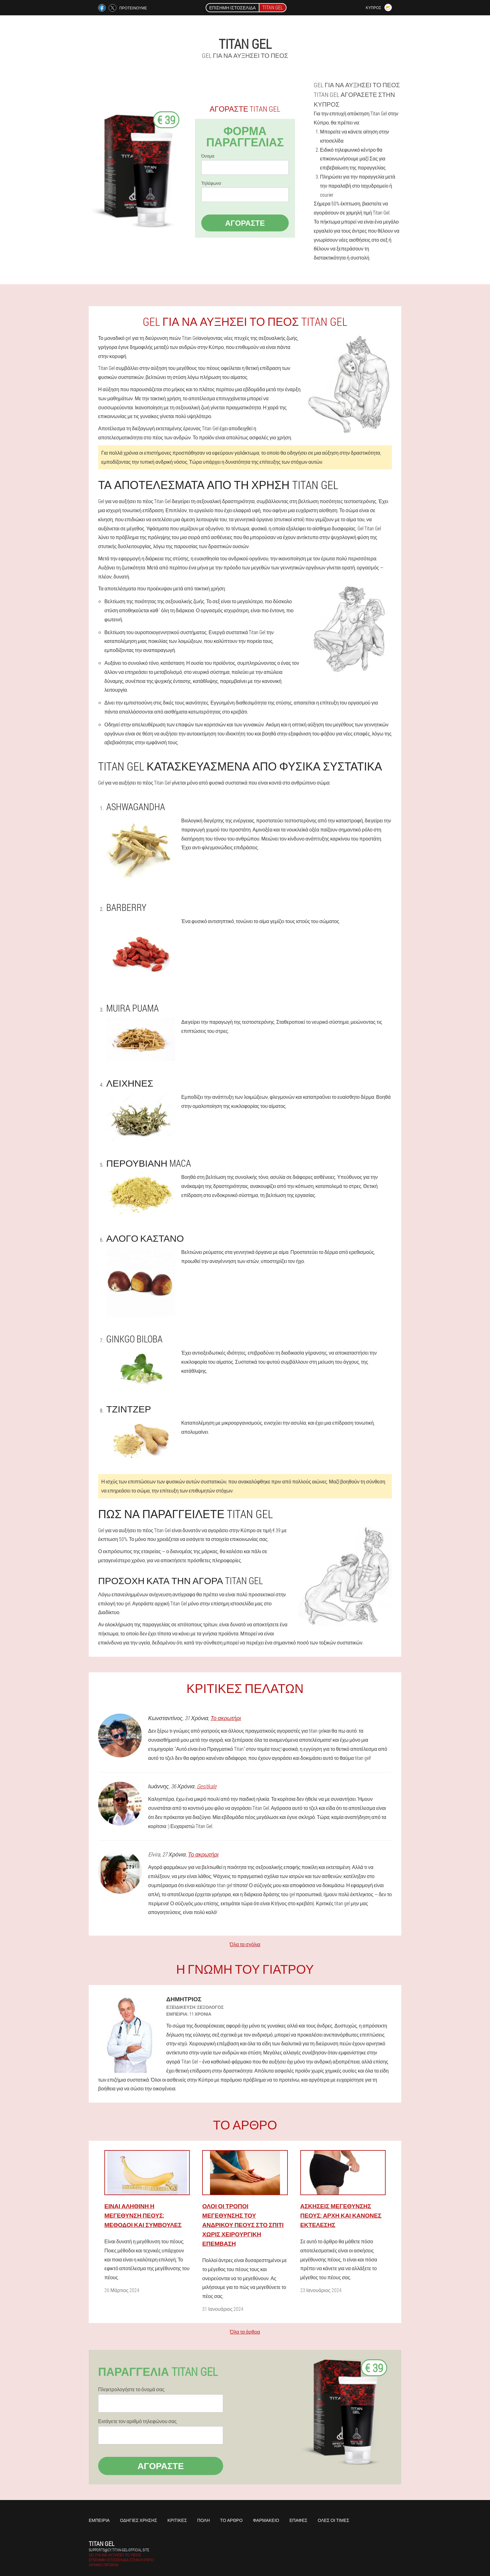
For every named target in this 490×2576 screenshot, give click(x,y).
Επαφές (298, 2520)
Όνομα (207, 156)
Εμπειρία (99, 2520)
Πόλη (203, 2520)
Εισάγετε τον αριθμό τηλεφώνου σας (137, 2421)
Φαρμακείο (266, 2520)
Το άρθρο (231, 2520)
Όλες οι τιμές (333, 2520)
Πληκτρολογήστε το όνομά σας (131, 2389)
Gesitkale (207, 1786)
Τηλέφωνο (211, 183)
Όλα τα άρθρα (245, 2331)
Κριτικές (177, 2520)
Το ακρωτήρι (226, 1718)
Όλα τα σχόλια (245, 1944)
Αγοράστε (245, 223)
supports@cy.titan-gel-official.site (119, 2549)
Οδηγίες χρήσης (138, 2520)
